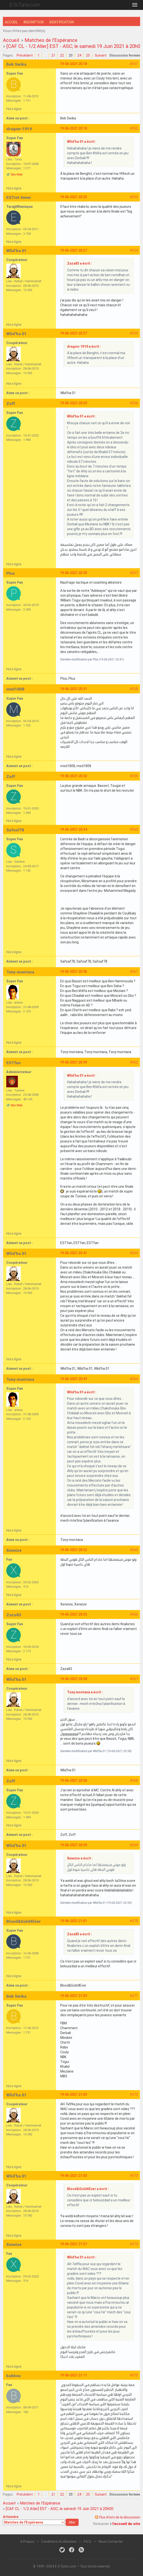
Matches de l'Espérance (51, 40)
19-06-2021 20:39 (73, 1062)
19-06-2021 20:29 (73, 403)
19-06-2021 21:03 (73, 1996)
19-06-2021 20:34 (73, 829)
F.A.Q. (88, 2541)
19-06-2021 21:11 (73, 2375)
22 (62, 55)
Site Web (17, 174)
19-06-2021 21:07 (73, 2244)
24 (79, 55)
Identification (61, 22)
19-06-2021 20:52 (73, 1550)
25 (88, 55)
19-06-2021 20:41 (73, 1253)
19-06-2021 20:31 (73, 689)
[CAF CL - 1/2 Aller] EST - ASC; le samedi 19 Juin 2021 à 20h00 (75, 46)
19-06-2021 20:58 (73, 1679)
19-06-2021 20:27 (73, 250)
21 (53, 55)
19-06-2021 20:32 (73, 776)
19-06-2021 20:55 (73, 1614)
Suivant (101, 55)
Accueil (11, 22)
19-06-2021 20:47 (73, 1379)
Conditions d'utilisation (59, 2541)
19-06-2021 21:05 (73, 2176)
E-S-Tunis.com (25, 5)
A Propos (27, 2541)
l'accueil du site (126, 2524)
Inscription (34, 22)
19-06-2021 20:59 (73, 1845)
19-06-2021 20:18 (73, 64)
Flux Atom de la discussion (119, 2517)
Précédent (25, 55)
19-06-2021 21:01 (73, 1921)
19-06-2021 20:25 (73, 197)
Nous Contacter (111, 2541)
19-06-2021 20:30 (73, 573)
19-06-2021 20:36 (73, 971)
